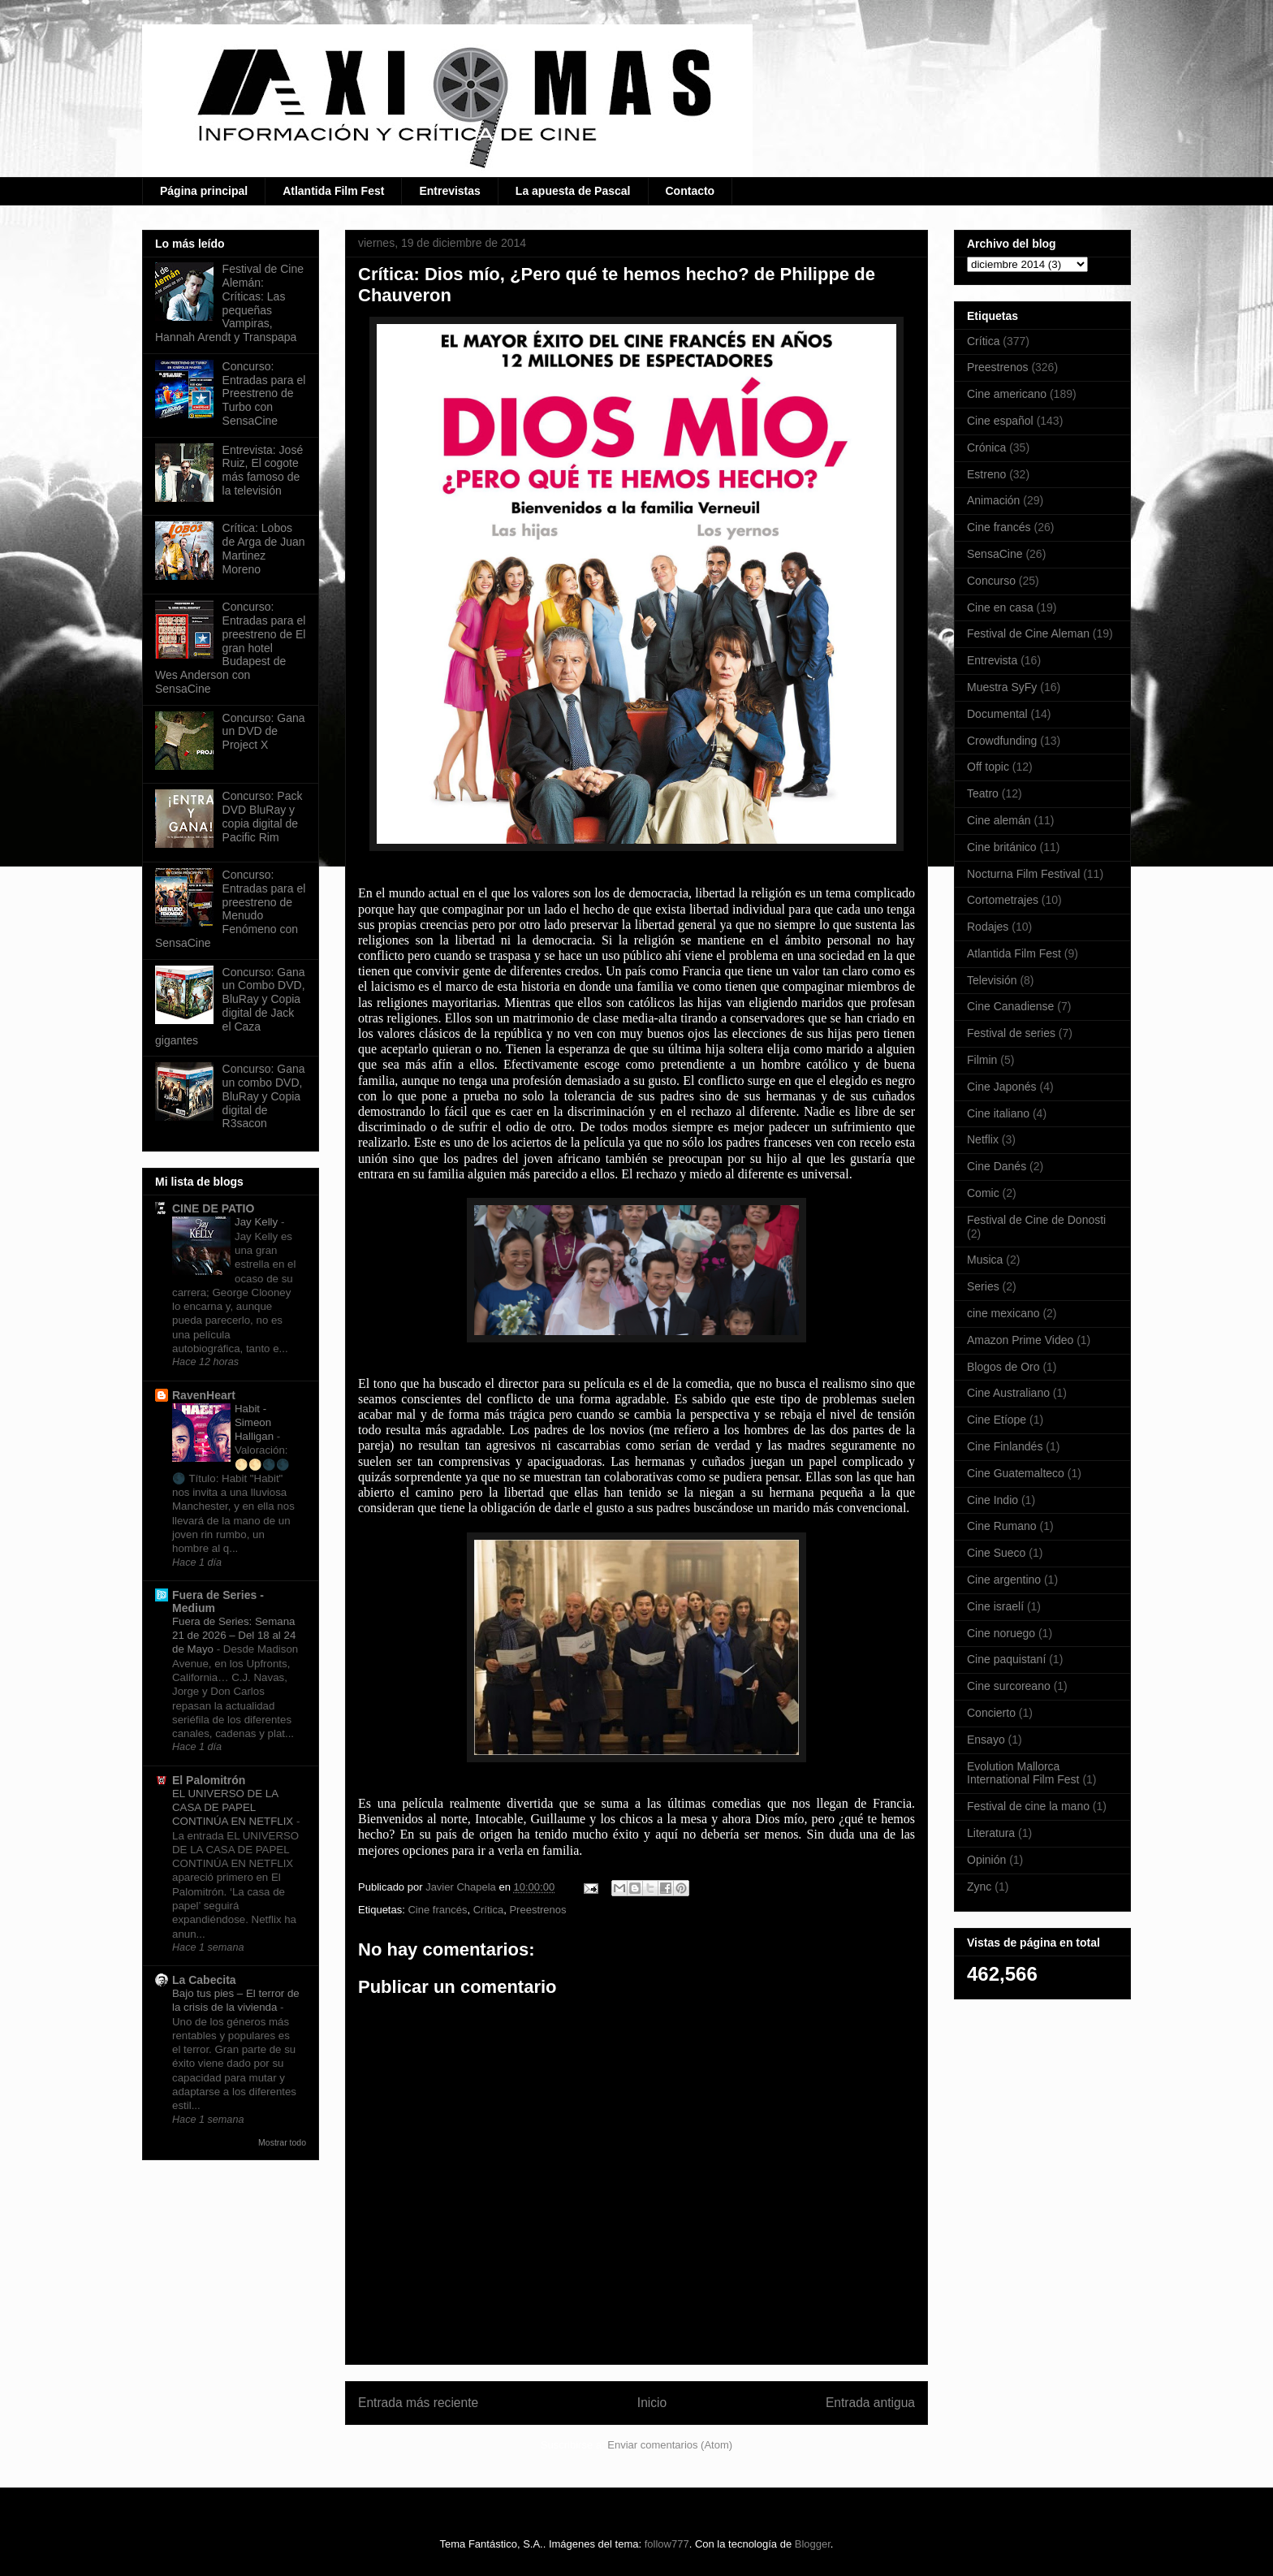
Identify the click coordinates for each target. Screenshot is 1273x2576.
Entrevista (992, 660)
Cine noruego (1001, 1633)
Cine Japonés (1002, 1086)
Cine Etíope (996, 1419)
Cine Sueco (996, 1552)
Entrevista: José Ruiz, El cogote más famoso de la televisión (263, 470)
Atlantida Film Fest (333, 190)
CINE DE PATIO (213, 1208)
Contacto (690, 190)
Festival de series (1011, 1033)
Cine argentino (1004, 1579)
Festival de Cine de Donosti (1036, 1219)
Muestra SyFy (1002, 687)
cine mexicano (1003, 1313)
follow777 (667, 2544)
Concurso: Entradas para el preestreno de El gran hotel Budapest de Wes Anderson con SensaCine (230, 647)
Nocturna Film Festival (1023, 873)
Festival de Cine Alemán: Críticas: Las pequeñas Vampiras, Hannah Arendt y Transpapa (229, 303)
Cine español (1000, 420)
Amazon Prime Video (1020, 1339)
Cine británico (1002, 847)
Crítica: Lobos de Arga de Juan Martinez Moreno (263, 548)
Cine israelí (995, 1606)
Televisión (991, 980)
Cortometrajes (1002, 899)
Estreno (986, 474)
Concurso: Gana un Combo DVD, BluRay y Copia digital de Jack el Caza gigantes (230, 1006)
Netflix (983, 1139)
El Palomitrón (208, 1780)
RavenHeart (203, 1395)
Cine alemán (999, 820)
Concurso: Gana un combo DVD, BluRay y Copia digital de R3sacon (263, 1096)
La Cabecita (204, 1979)
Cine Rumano (1002, 1525)
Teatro (983, 793)
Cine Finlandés (1004, 1446)
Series (983, 1286)
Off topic (988, 766)
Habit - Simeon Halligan (256, 1423)
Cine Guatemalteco (1015, 1473)
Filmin (982, 1059)
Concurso (991, 580)
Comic (983, 1192)
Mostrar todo (282, 2142)
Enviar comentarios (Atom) (669, 2445)
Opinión (986, 1859)
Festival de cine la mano (1028, 1806)
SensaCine (995, 553)
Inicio (652, 2403)
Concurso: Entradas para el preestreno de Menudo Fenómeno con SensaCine (230, 908)
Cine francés (437, 1910)
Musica (985, 1259)
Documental (997, 713)
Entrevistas (449, 190)
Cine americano (1006, 393)
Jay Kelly (258, 1222)
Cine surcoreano (1009, 1685)
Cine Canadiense (1010, 1006)
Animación (993, 500)
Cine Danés (996, 1166)
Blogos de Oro (1003, 1366)
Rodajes (987, 926)
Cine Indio (992, 1499)
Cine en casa (1000, 607)
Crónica (986, 447)
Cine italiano (998, 1113)
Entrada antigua (870, 2403)
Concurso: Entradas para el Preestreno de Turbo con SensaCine (264, 393)
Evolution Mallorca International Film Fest (1023, 1773)
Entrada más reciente (418, 2403)
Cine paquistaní (1006, 1659)
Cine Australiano (1008, 1392)
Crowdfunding (1002, 740)
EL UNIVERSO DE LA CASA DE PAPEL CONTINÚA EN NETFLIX (234, 1807)
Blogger (813, 2544)
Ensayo (986, 1739)
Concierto (991, 1712)
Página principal (204, 190)
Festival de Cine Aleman (1028, 633)
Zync (979, 1886)
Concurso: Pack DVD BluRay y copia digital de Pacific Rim (262, 816)
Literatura (991, 1832)
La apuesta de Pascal (573, 190)
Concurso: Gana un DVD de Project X (263, 731)
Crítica (488, 1910)
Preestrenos (537, 1910)
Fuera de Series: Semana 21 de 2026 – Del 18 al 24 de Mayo (234, 1635)
